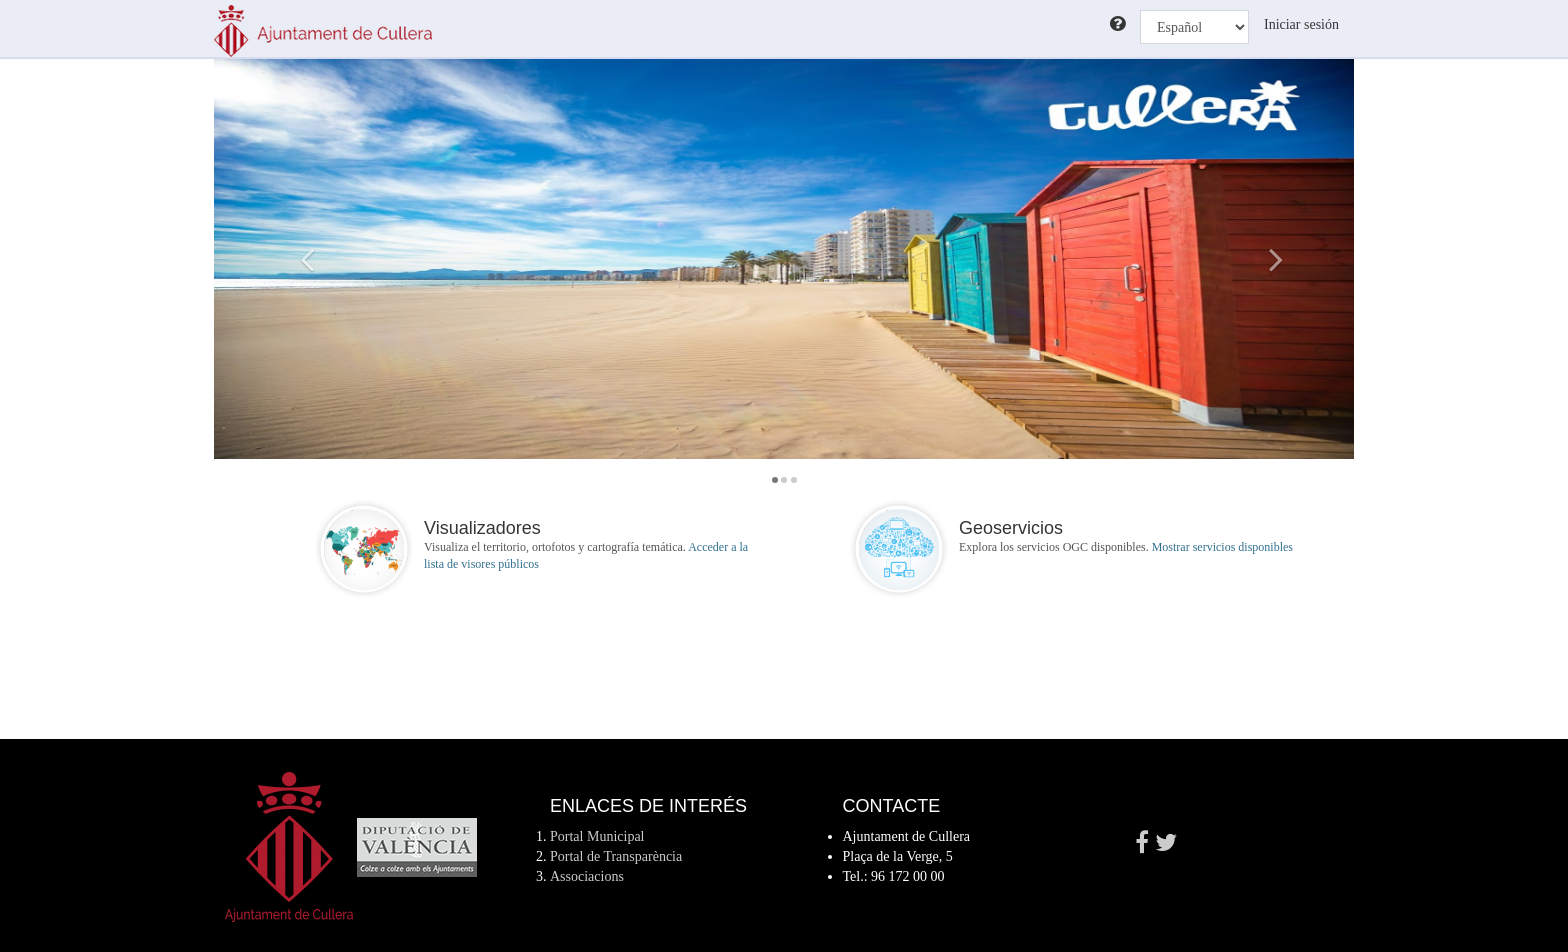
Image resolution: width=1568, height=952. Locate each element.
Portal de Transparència (616, 856)
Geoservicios (1011, 528)
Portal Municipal (597, 836)
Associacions (587, 876)
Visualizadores (482, 528)
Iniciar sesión (1301, 24)
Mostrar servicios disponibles (1222, 547)
